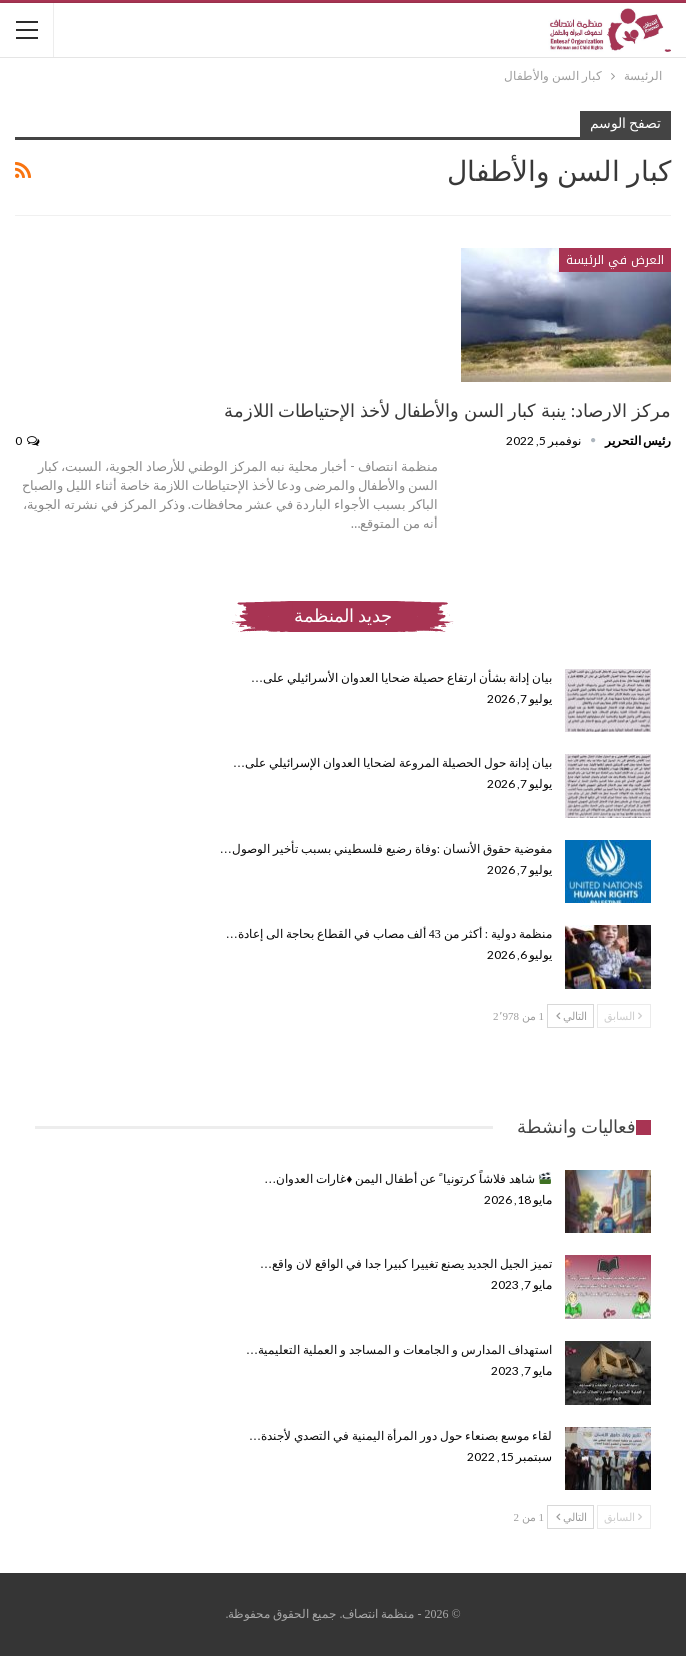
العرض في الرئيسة (615, 260)
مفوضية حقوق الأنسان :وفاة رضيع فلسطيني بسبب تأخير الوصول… (386, 849)
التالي (571, 1016)
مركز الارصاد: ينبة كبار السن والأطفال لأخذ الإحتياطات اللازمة (447, 411)
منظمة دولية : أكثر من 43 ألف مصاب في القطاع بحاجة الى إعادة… (389, 934)
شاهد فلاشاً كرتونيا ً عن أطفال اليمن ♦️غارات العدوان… (407, 1179)
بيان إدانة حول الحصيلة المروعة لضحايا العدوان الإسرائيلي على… (392, 763)
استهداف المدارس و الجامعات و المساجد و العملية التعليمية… (399, 1350)
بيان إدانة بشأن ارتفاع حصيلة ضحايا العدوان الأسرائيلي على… (401, 678)
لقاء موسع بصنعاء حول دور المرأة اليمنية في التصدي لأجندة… (400, 1436)
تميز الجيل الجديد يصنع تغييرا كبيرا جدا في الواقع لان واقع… (406, 1264)
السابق (623, 1016)
